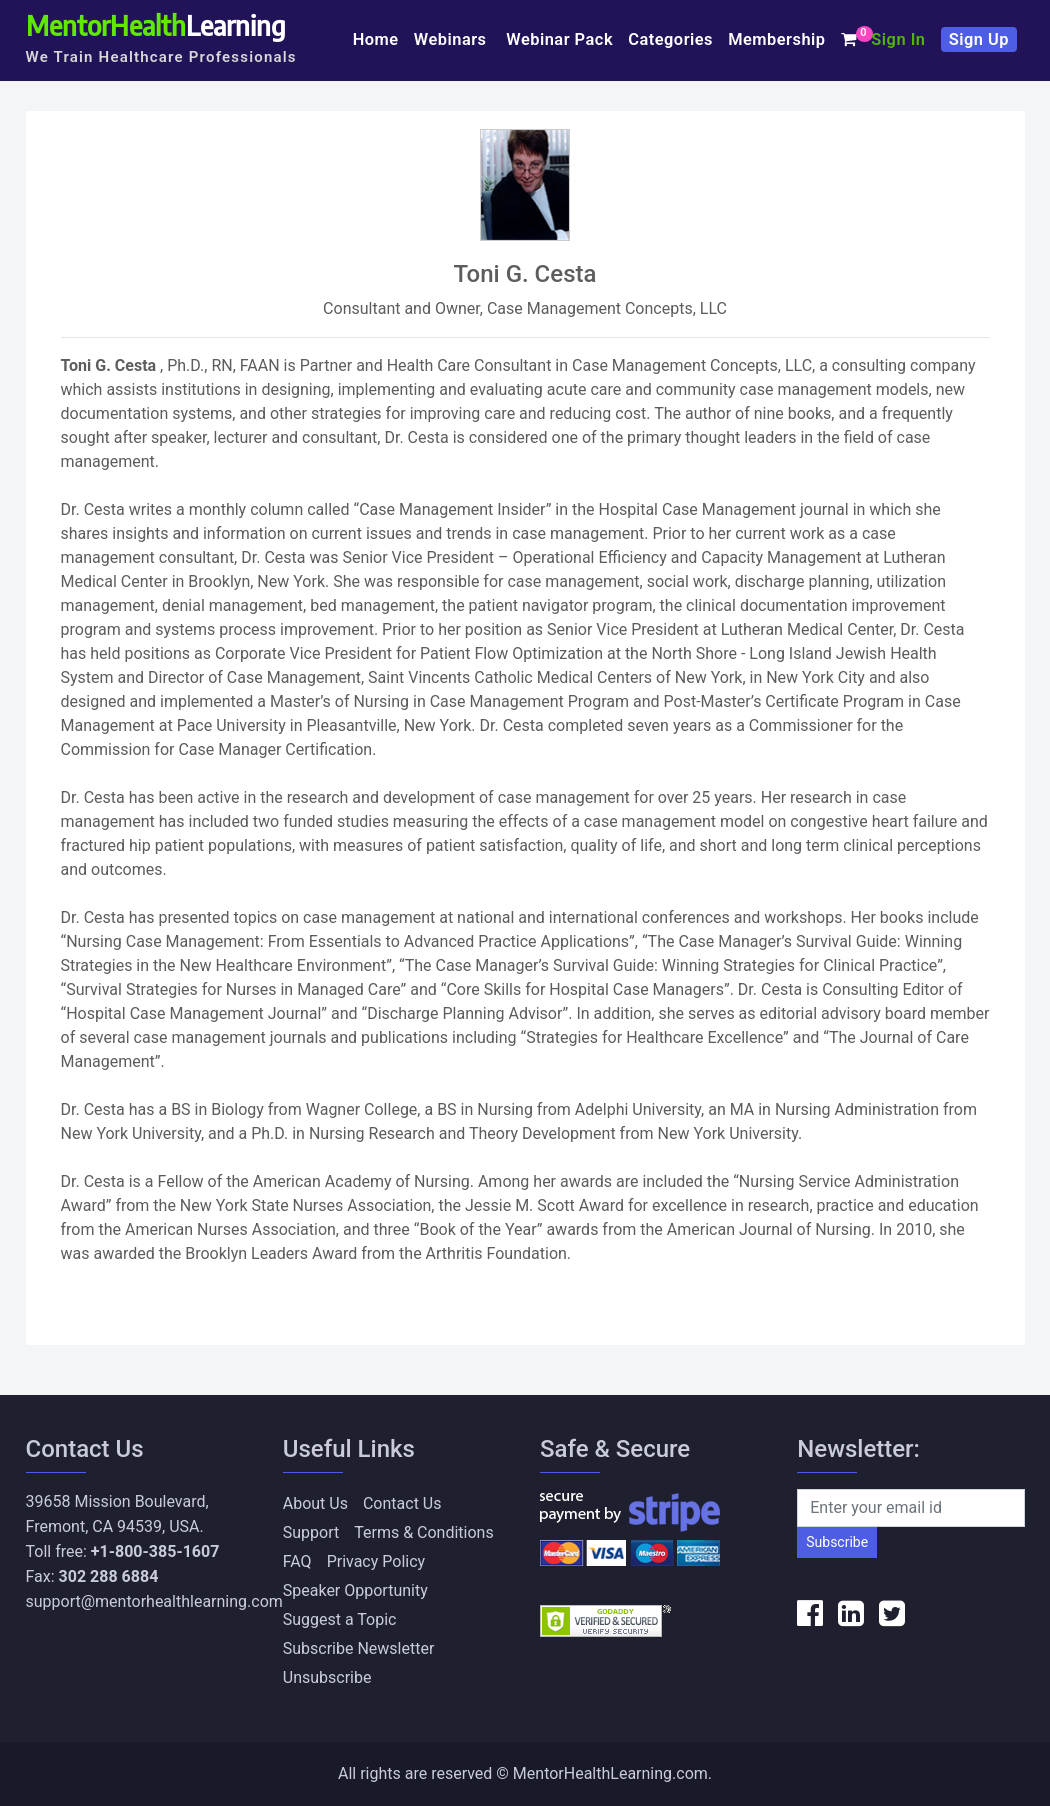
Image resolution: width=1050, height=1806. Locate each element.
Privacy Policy (376, 1561)
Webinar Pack (559, 39)
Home (376, 39)
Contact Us (402, 1503)
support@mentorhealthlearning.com (154, 1601)
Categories (670, 39)
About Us (315, 1503)
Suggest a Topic (340, 1619)
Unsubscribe (327, 1677)
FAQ (297, 1561)
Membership (776, 39)
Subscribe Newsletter (359, 1648)
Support (311, 1532)
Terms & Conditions (424, 1532)
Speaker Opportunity (355, 1590)
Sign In (898, 39)
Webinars (452, 39)
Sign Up (979, 39)
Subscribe (837, 1542)
